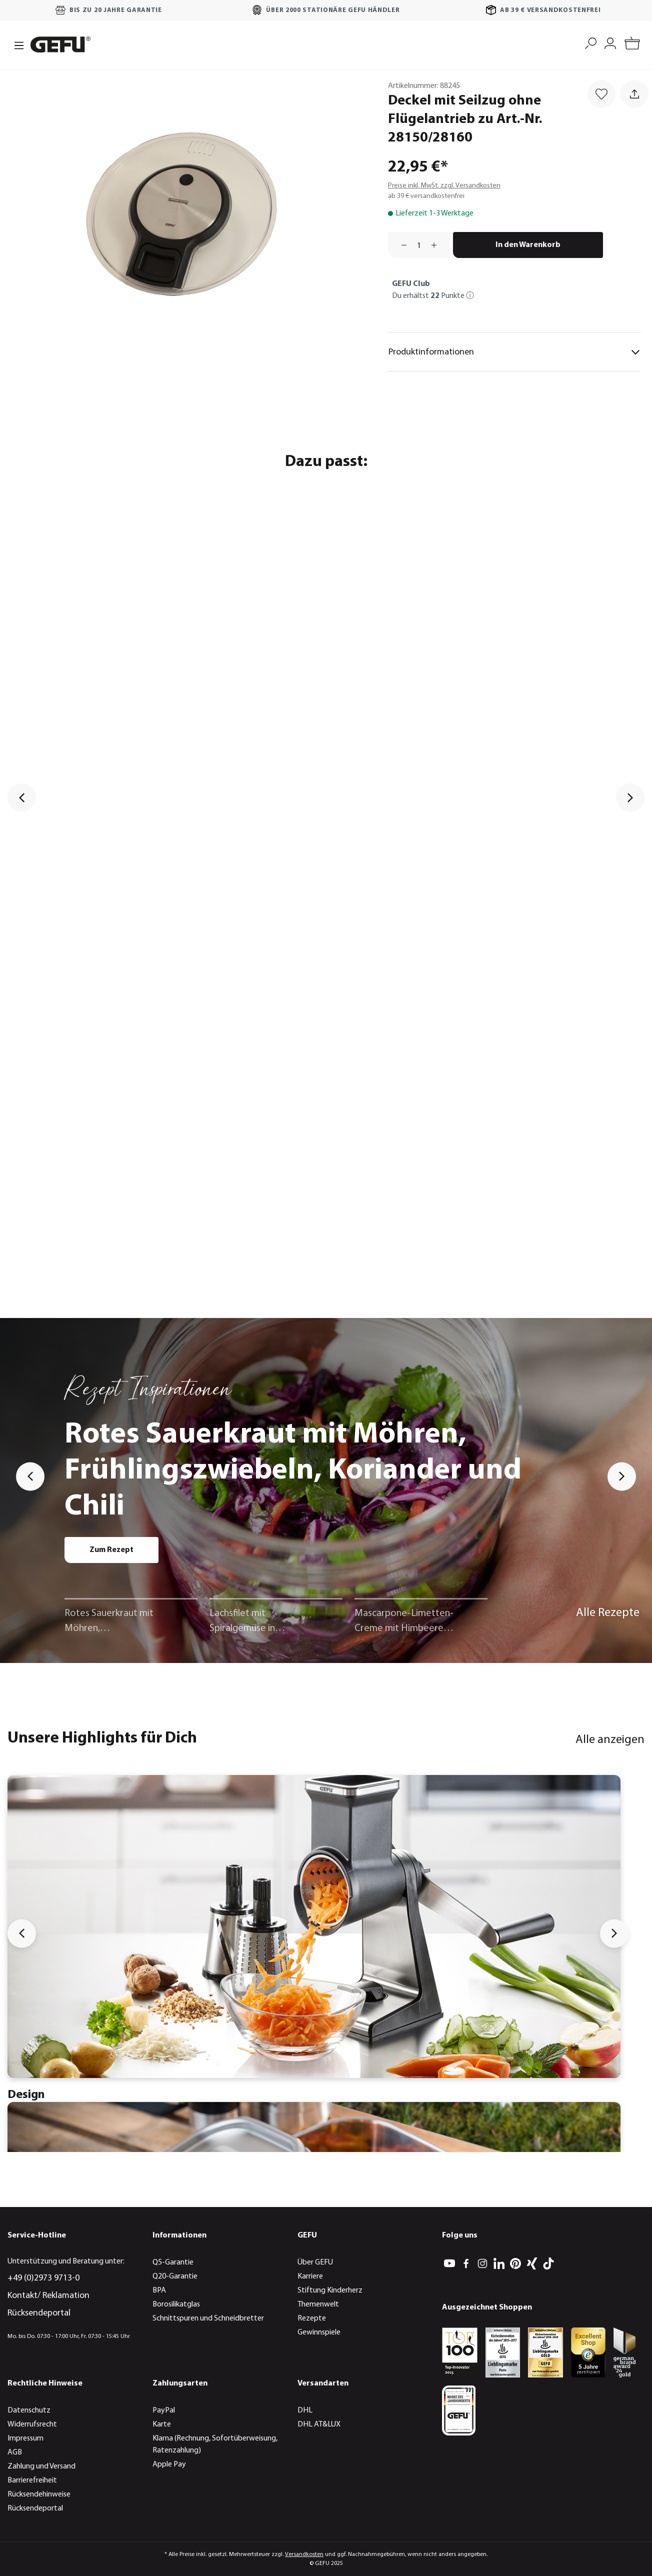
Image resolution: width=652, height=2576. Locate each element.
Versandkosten (304, 2555)
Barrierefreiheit (32, 2480)
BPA (159, 2290)
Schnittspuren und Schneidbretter (208, 2318)
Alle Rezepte (608, 1613)
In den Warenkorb (528, 245)
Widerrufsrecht (32, 2424)
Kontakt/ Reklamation (49, 2295)
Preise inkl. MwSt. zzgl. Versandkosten (444, 186)
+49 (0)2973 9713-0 (44, 2278)
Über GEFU (315, 2262)
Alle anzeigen (610, 1740)
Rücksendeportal (39, 2313)
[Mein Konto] (610, 42)
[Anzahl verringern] (400, 245)
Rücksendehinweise (39, 2494)
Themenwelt (318, 2304)
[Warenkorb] (632, 44)
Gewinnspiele (319, 2332)
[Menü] (16, 44)
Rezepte (312, 2318)
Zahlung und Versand (42, 2466)
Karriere (310, 2276)
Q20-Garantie (175, 2276)
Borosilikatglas (176, 2304)
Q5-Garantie (173, 2262)
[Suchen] (590, 42)
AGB (15, 2452)
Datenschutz (29, 2410)
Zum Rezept (112, 1550)
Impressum (26, 2438)
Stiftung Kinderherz (330, 2290)
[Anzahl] (419, 245)
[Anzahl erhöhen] (437, 245)
